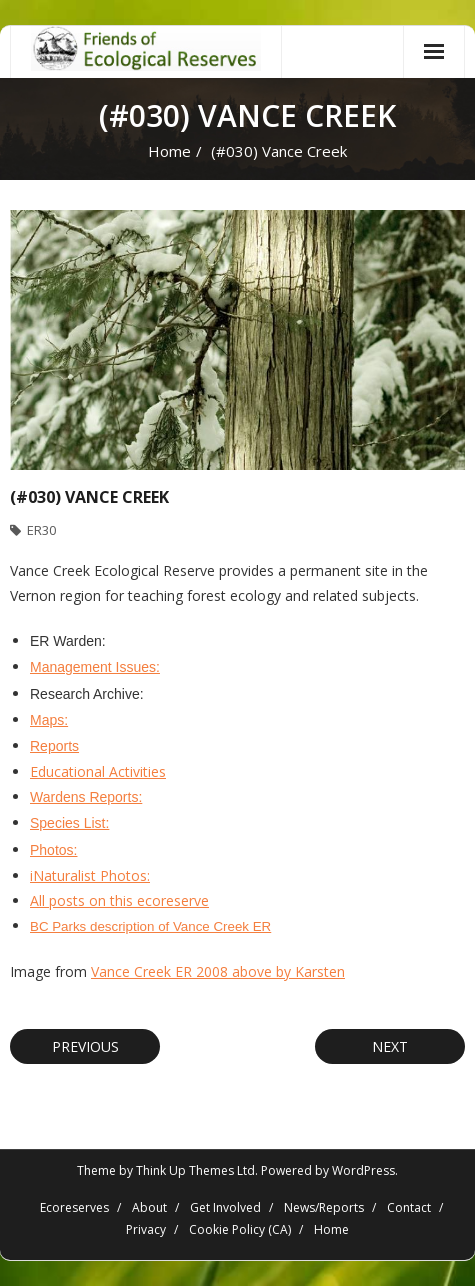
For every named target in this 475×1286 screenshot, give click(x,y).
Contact (409, 1207)
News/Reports (324, 1207)
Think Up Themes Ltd (195, 1170)
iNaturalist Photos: (90, 875)
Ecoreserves (74, 1207)
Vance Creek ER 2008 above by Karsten (218, 971)
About (149, 1207)
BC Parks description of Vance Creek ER (150, 926)
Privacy (146, 1229)
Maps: (49, 720)
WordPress (363, 1170)
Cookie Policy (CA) (240, 1229)
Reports (54, 746)
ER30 (41, 530)
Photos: (53, 850)
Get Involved (225, 1207)
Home (169, 151)
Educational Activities (98, 771)
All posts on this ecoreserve (119, 900)
